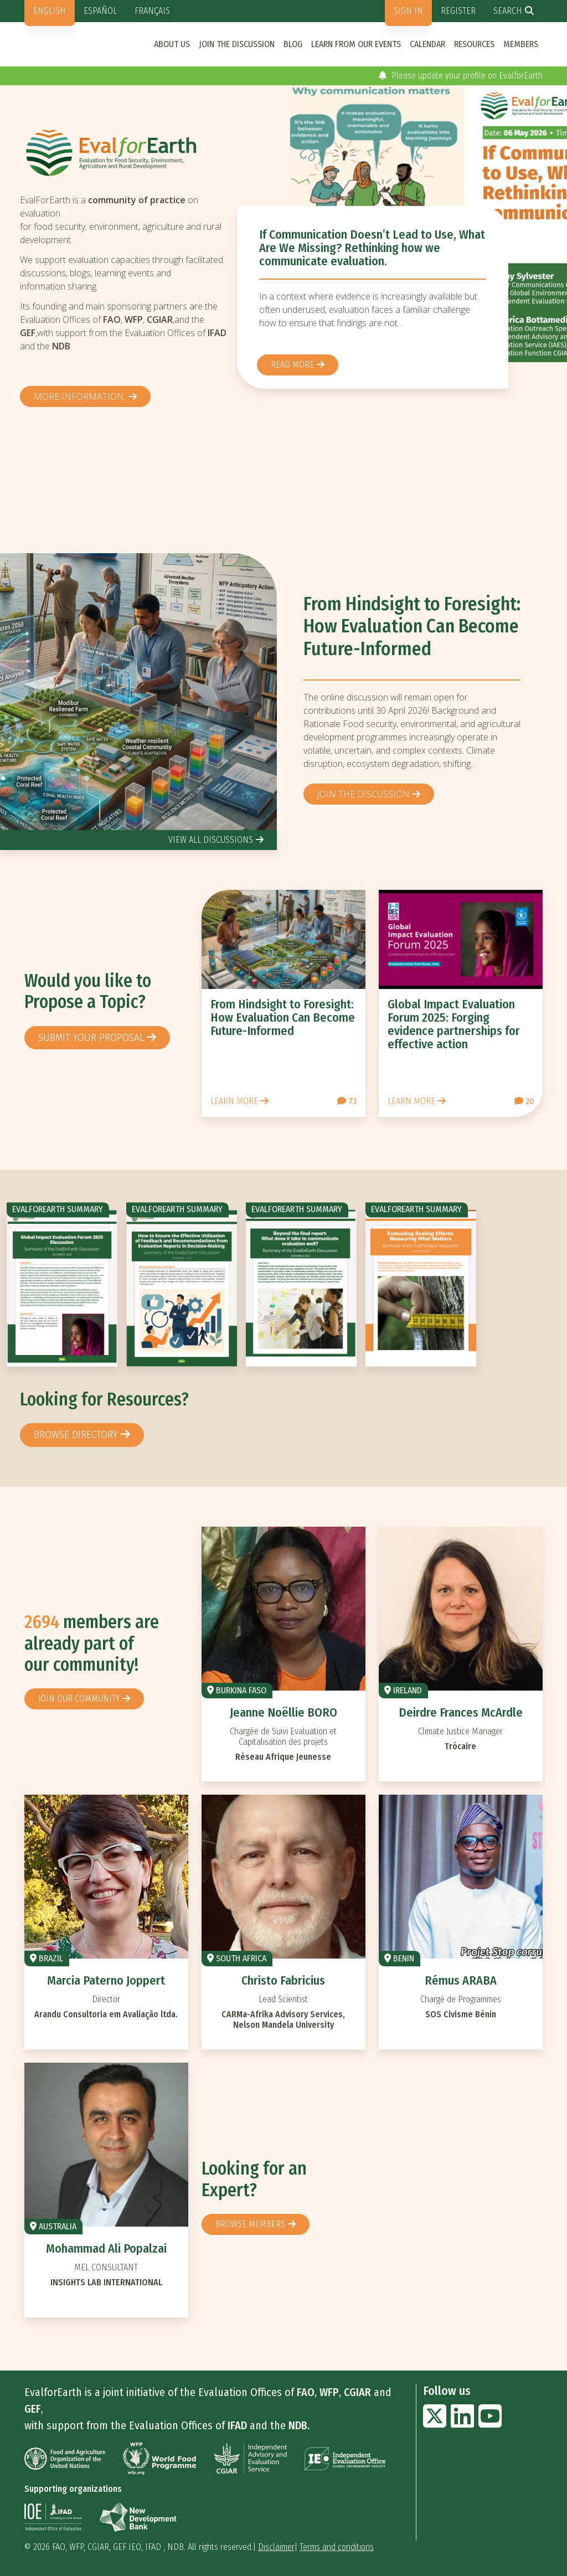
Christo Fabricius (283, 1980)
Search (507, 11)
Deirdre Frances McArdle (461, 1712)
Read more (292, 364)
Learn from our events (356, 44)
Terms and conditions (337, 2547)
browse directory (76, 1434)
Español (100, 11)
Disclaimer (276, 2547)
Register (458, 11)
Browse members (250, 2224)
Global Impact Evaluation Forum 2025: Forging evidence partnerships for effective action (454, 1024)
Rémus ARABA (461, 1980)
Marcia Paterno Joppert (106, 1980)
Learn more (234, 1101)
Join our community (79, 1698)
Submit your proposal (91, 1037)
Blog (293, 44)
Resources (474, 44)
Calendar (427, 44)
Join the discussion (237, 44)
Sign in (408, 11)
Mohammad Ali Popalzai (106, 2248)
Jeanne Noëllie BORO (283, 1712)
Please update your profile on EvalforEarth (461, 75)
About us (172, 44)
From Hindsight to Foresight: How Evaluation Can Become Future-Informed (411, 626)
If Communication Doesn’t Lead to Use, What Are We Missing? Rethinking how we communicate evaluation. (372, 248)
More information (80, 396)
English (49, 11)
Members (520, 44)
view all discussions (210, 839)
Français (152, 11)
